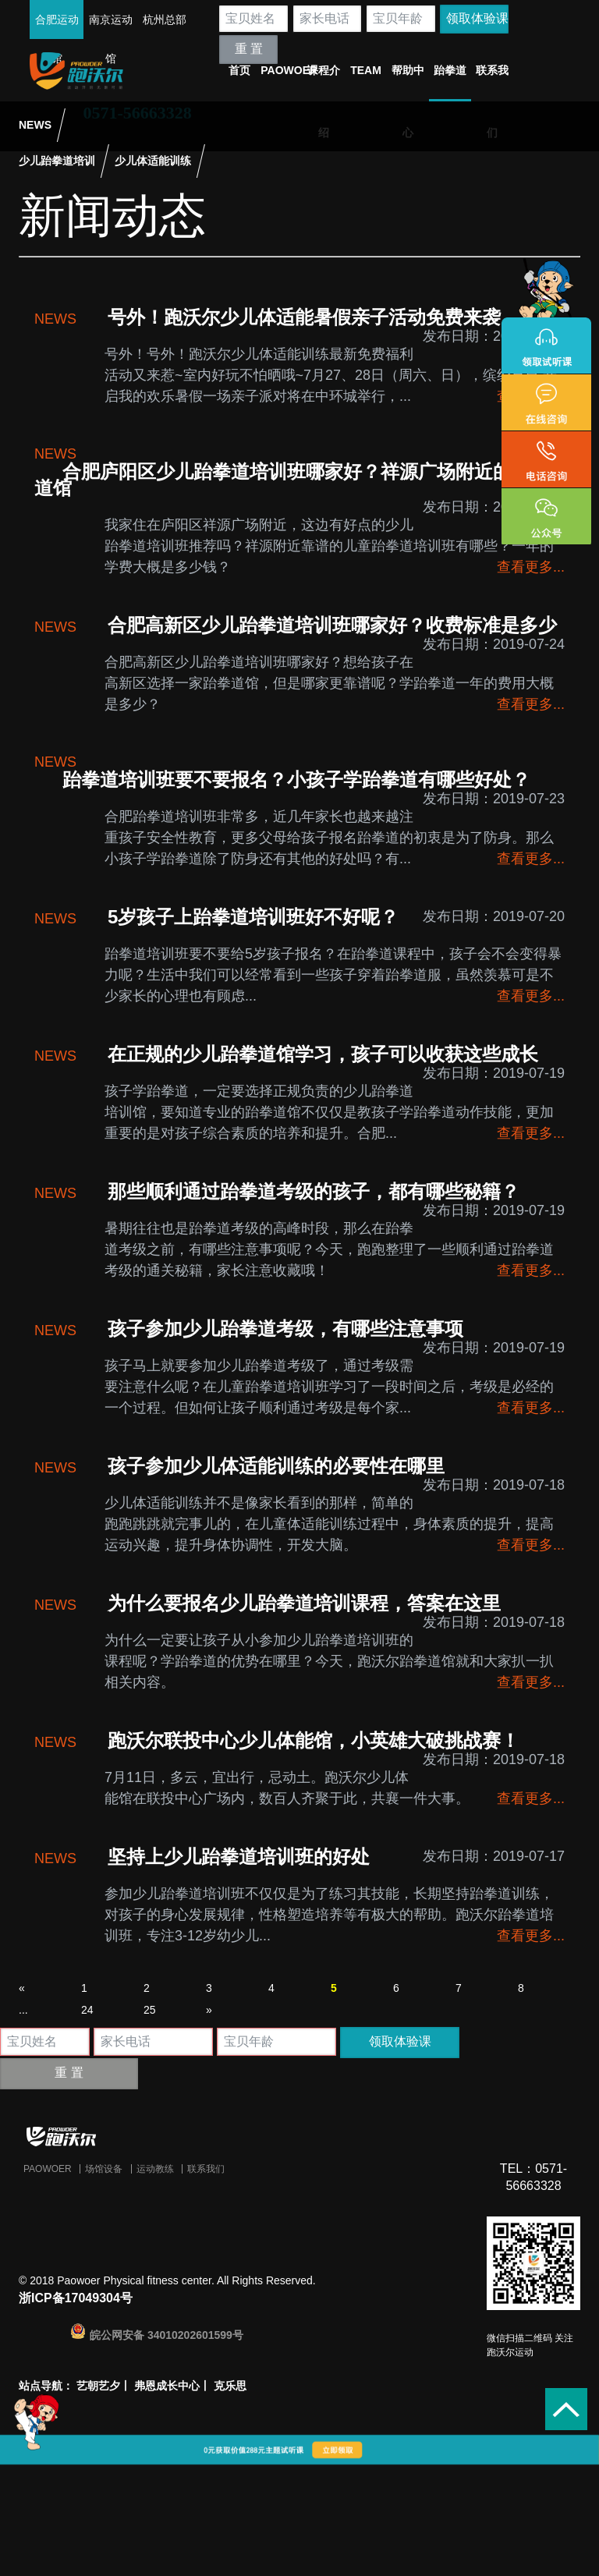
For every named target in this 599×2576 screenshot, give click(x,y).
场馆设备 (103, 2168)
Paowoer (47, 2168)
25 (150, 2010)
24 (87, 2010)
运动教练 (155, 2168)
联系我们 (206, 2168)
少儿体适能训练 (153, 160)
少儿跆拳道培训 (57, 160)
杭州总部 (164, 19)
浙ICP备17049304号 (76, 2298)
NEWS (35, 125)
